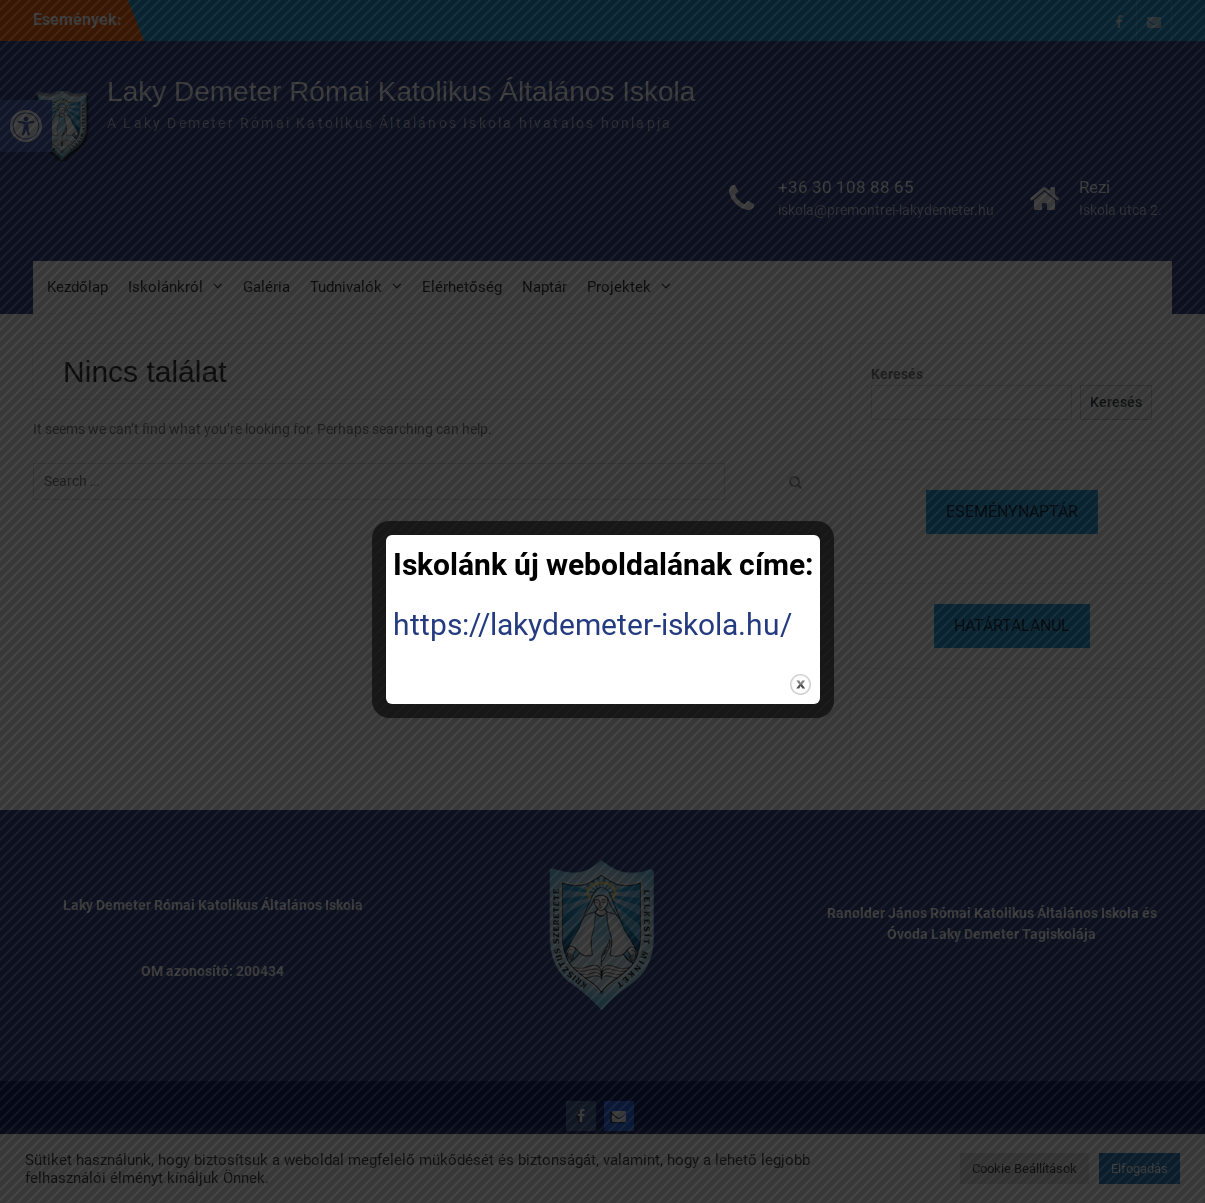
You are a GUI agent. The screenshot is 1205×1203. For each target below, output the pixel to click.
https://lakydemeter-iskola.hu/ (592, 624)
